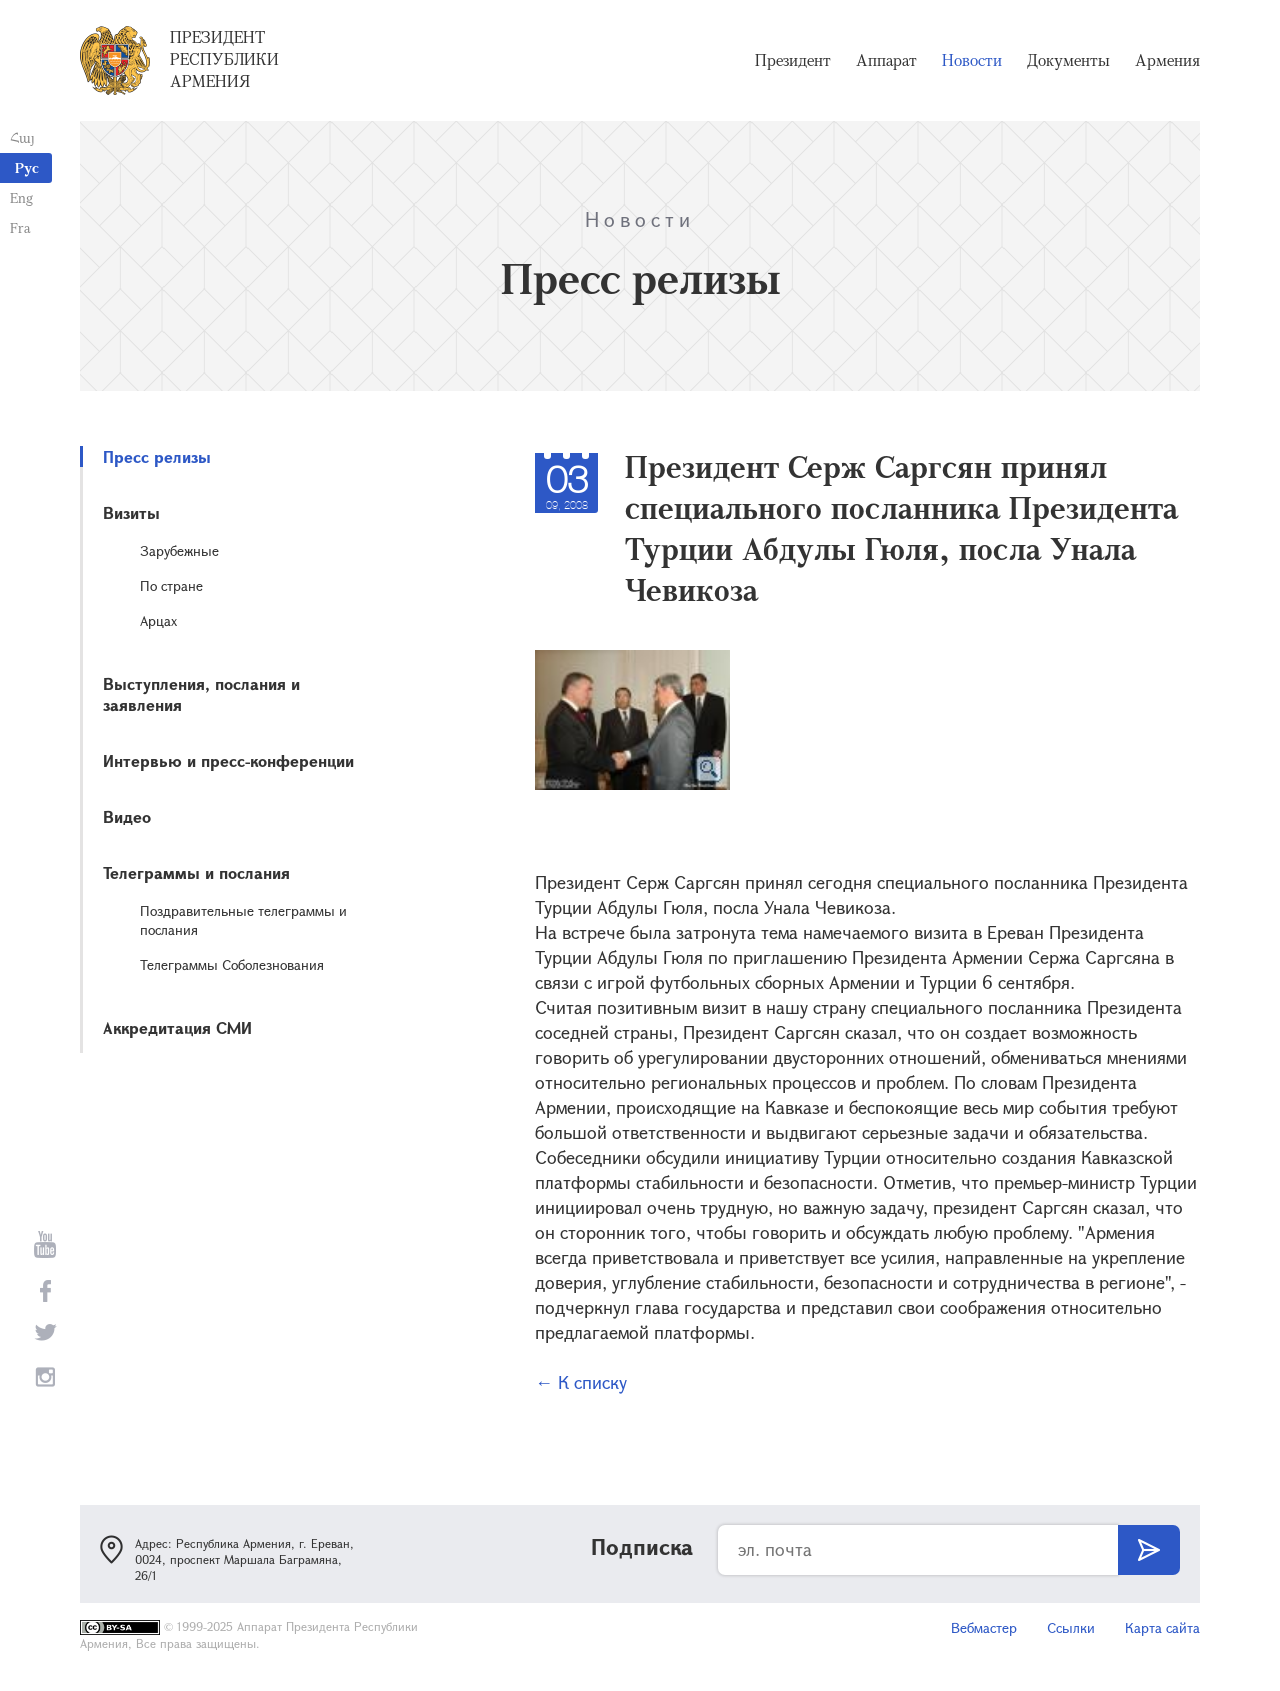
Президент (793, 60)
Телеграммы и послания (196, 872)
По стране (171, 585)
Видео (127, 816)
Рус (27, 167)
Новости (972, 60)
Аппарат (886, 60)
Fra (20, 227)
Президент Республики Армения (224, 59)
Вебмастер (984, 1627)
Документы (1068, 60)
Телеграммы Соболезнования (232, 964)
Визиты (131, 512)
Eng (21, 197)
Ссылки (1071, 1627)
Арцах (158, 620)
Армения (1167, 60)
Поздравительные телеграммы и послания (243, 920)
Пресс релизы (157, 456)
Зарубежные (179, 550)
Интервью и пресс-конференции (228, 760)
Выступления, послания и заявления (201, 694)
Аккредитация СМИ (177, 1027)
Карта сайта (1162, 1627)
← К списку (581, 1382)
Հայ (22, 137)
